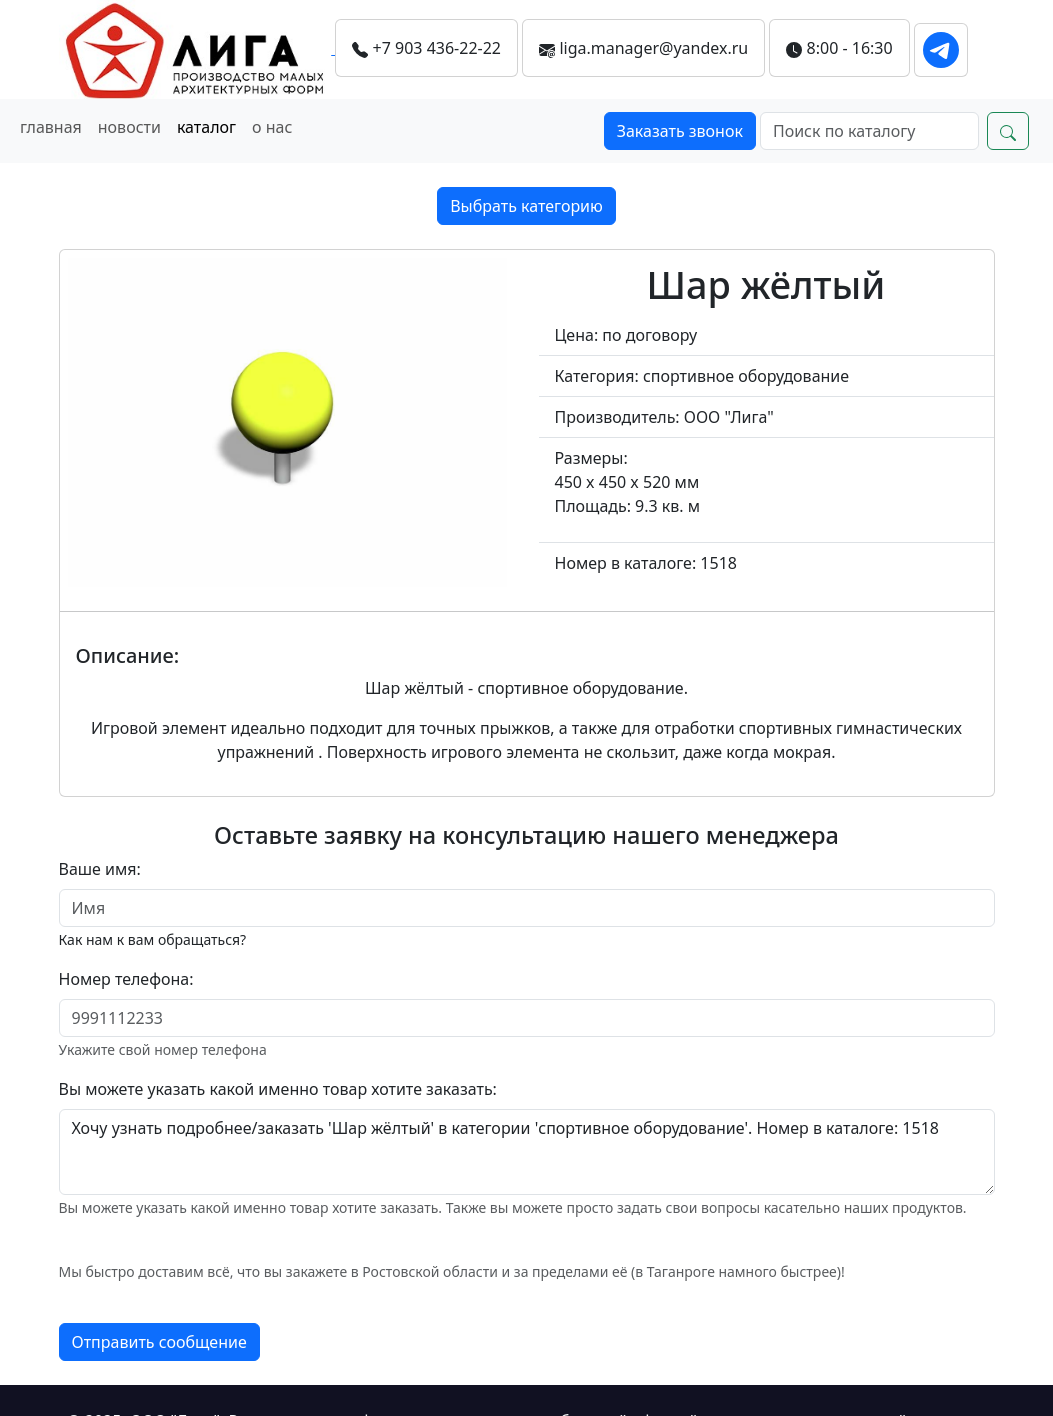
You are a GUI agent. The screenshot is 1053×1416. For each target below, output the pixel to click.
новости (129, 127)
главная (51, 127)
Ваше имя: (100, 869)
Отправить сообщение (159, 1342)
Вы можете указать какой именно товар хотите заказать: (278, 1089)
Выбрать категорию (526, 206)
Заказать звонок (680, 131)
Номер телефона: (126, 979)
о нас (272, 127)
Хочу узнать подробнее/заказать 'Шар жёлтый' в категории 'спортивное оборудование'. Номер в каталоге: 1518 (527, 1152)
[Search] (869, 131)
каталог (206, 127)
